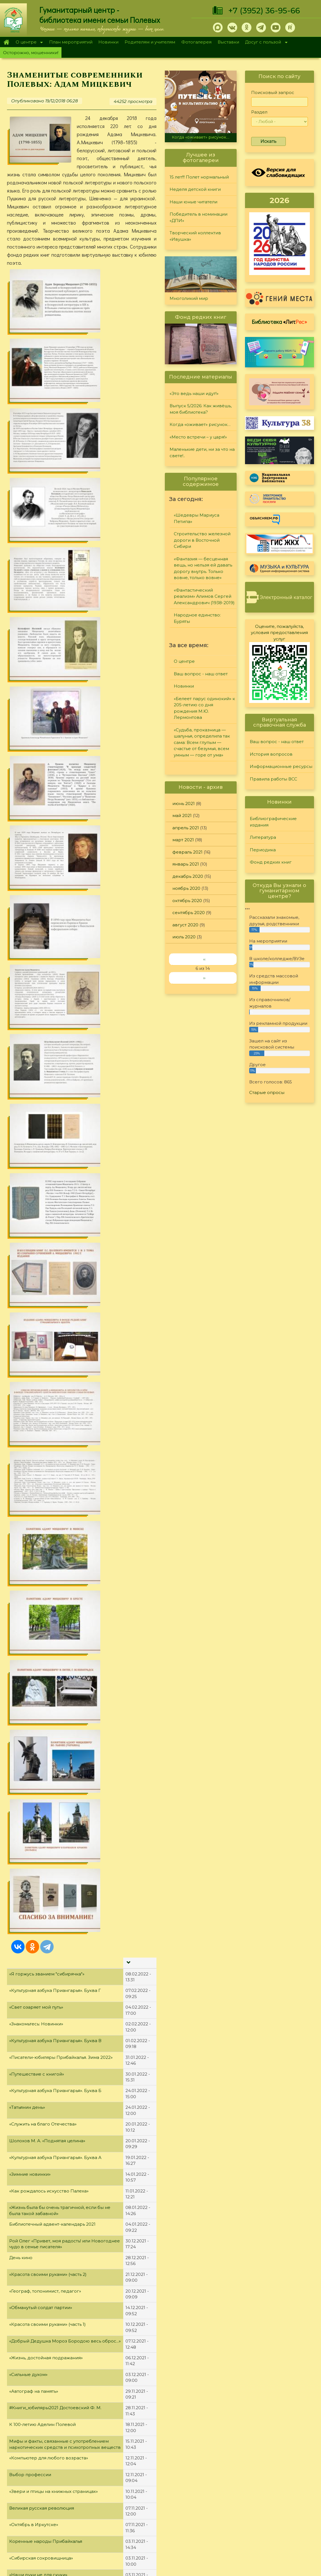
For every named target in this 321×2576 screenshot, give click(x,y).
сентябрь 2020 (188, 912)
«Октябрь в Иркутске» (33, 1302)
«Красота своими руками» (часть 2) (48, 1052)
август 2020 (185, 924)
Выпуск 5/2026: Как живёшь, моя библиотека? (201, 409)
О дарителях (90, 2491)
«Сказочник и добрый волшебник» (48, 1402)
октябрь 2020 (187, 900)
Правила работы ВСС (273, 779)
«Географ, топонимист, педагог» (45, 1068)
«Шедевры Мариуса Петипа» (196, 518)
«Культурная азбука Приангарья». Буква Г (55, 768)
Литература (263, 837)
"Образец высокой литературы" (44, 2093)
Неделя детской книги (195, 189)
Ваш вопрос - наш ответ (201, 673)
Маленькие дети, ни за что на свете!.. (202, 452)
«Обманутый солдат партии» (40, 1085)
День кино (20, 1035)
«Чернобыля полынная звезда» (44, 2376)
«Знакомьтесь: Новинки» (36, 801)
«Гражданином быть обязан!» (41, 1709)
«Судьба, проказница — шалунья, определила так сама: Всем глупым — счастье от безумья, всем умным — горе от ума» (202, 742)
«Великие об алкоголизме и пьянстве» (51, 1675)
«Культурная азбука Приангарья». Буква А (55, 935)
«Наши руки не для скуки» (38, 1352)
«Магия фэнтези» (28, 1825)
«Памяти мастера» (29, 2126)
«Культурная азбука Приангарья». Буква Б (55, 868)
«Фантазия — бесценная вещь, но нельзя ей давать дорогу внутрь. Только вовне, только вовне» (203, 568)
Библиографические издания (273, 822)
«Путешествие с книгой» (36, 851)
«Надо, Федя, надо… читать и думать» (50, 1369)
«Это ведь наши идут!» (194, 393)
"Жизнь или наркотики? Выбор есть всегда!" (58, 1776)
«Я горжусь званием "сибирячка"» (46, 751)
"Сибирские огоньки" (220, 2470)
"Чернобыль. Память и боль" (40, 2360)
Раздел (259, 112)
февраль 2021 (187, 852)
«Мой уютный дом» (30, 2026)
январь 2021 (185, 864)
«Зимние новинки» (30, 952)
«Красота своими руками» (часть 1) (47, 1102)
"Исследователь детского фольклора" (51, 2393)
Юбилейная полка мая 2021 (39, 2193)
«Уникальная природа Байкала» (44, 1452)
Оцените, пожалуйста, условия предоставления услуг (279, 633)
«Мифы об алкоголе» (32, 1659)
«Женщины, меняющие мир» (41, 1419)
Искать (268, 141)
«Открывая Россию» (31, 2059)
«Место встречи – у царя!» (198, 437)
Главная (6, 42)
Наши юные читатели (193, 201)
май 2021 (182, 815)
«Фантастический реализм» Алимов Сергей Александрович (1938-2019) (204, 596)
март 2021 (183, 839)
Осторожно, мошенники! (30, 52)
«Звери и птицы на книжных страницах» (53, 1269)
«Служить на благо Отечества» (43, 902)
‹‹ (204, 959)
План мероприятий (70, 42)
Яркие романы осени (33, 1486)
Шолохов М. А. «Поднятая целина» (47, 918)
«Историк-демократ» (32, 1469)
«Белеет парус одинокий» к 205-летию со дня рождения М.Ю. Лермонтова (204, 708)
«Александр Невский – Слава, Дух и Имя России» (63, 2259)
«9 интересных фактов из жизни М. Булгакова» (61, 2210)
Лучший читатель (216, 2484)
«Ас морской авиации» (34, 2276)
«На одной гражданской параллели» (50, 1842)
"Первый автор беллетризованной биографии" (62, 1876)
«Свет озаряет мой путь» (36, 785)
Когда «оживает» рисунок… (200, 137)
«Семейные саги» (28, 1976)
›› (204, 977)
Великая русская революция (41, 1285)
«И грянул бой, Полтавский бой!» (45, 1959)
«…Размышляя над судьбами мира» (48, 1569)
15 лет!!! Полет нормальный (199, 177)
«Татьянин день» (27, 885)
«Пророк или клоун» (31, 1926)
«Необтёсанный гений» (35, 1742)
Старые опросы (266, 1092)
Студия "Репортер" (218, 2491)
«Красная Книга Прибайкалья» (43, 2159)
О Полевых (88, 2484)
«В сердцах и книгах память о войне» (50, 2042)
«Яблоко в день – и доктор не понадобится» (58, 1792)
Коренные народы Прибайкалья (45, 1319)
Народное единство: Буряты (197, 618)
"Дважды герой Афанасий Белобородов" (55, 2293)
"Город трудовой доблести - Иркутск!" (51, 2326)
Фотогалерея (196, 42)
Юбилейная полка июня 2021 (41, 2076)
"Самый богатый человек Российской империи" (62, 2343)
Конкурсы (208, 2477)
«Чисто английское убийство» (42, 1603)
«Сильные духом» (28, 1152)
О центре (28, 42)
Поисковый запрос (272, 92)
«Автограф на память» (33, 1169)
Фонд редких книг (271, 862)
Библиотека (279, 321)
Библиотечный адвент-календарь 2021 (52, 1002)
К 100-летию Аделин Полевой (42, 1202)
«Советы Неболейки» (32, 1942)
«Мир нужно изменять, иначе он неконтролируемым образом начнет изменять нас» (61, 1642)
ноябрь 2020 (186, 888)
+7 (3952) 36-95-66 (264, 10)
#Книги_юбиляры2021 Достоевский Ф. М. (55, 1185)
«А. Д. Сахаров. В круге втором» (44, 2176)
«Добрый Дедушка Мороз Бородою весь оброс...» (65, 1119)
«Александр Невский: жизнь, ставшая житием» (61, 2226)
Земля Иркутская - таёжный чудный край (55, 1519)
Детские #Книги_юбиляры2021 (43, 1759)
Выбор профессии (30, 1252)
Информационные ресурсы (281, 766)
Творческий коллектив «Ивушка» (195, 236)
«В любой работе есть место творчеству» (55, 1725)
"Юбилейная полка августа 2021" (45, 1809)
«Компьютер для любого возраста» (48, 1235)
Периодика (263, 849)
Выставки (228, 42)
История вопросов (271, 754)
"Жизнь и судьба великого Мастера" (49, 2243)
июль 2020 (184, 936)
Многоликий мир (189, 298)
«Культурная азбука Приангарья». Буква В (55, 818)
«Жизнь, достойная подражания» (46, 1135)
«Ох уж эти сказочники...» (36, 1436)
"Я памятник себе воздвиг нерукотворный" (57, 2143)
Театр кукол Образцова (35, 1619)
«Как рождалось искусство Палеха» (49, 968)
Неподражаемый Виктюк (37, 1386)
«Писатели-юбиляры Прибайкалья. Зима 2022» (61, 835)
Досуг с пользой (264, 42)
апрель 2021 (185, 827)
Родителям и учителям (150, 42)
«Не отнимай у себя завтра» (40, 2009)
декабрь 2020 (187, 876)
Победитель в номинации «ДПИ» (198, 217)
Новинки (108, 42)
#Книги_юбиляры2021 (33, 1909)
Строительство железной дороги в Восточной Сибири (202, 540)
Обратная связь (253, 2523)
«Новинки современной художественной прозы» (64, 1692)
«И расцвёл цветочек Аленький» (45, 1502)
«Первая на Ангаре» (31, 2410)
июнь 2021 (183, 803)
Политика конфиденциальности (271, 2514)
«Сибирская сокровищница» (41, 1336)
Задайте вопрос (278, 2470)
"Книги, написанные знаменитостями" (51, 2109)
